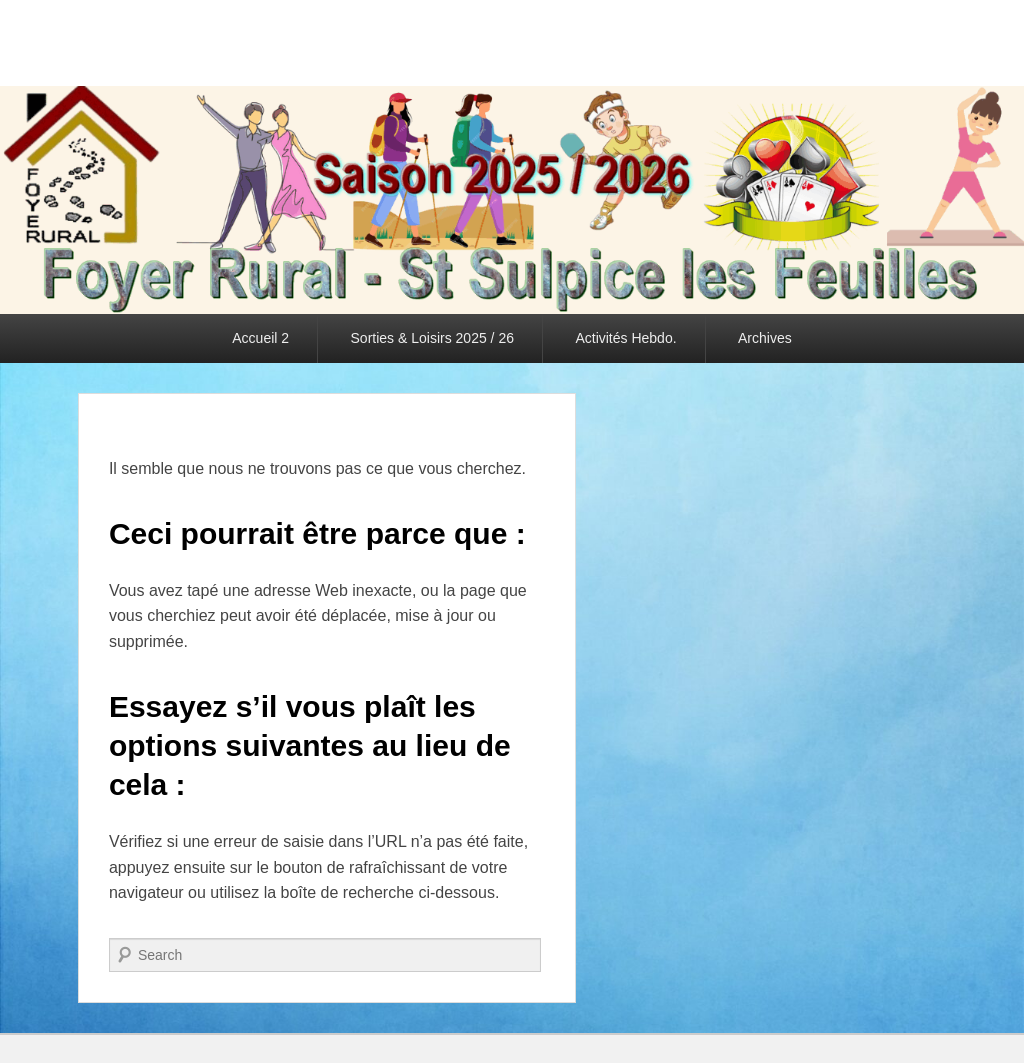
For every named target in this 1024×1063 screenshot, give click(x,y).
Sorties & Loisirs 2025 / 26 (432, 338)
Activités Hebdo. (625, 338)
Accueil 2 (260, 338)
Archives (765, 338)
